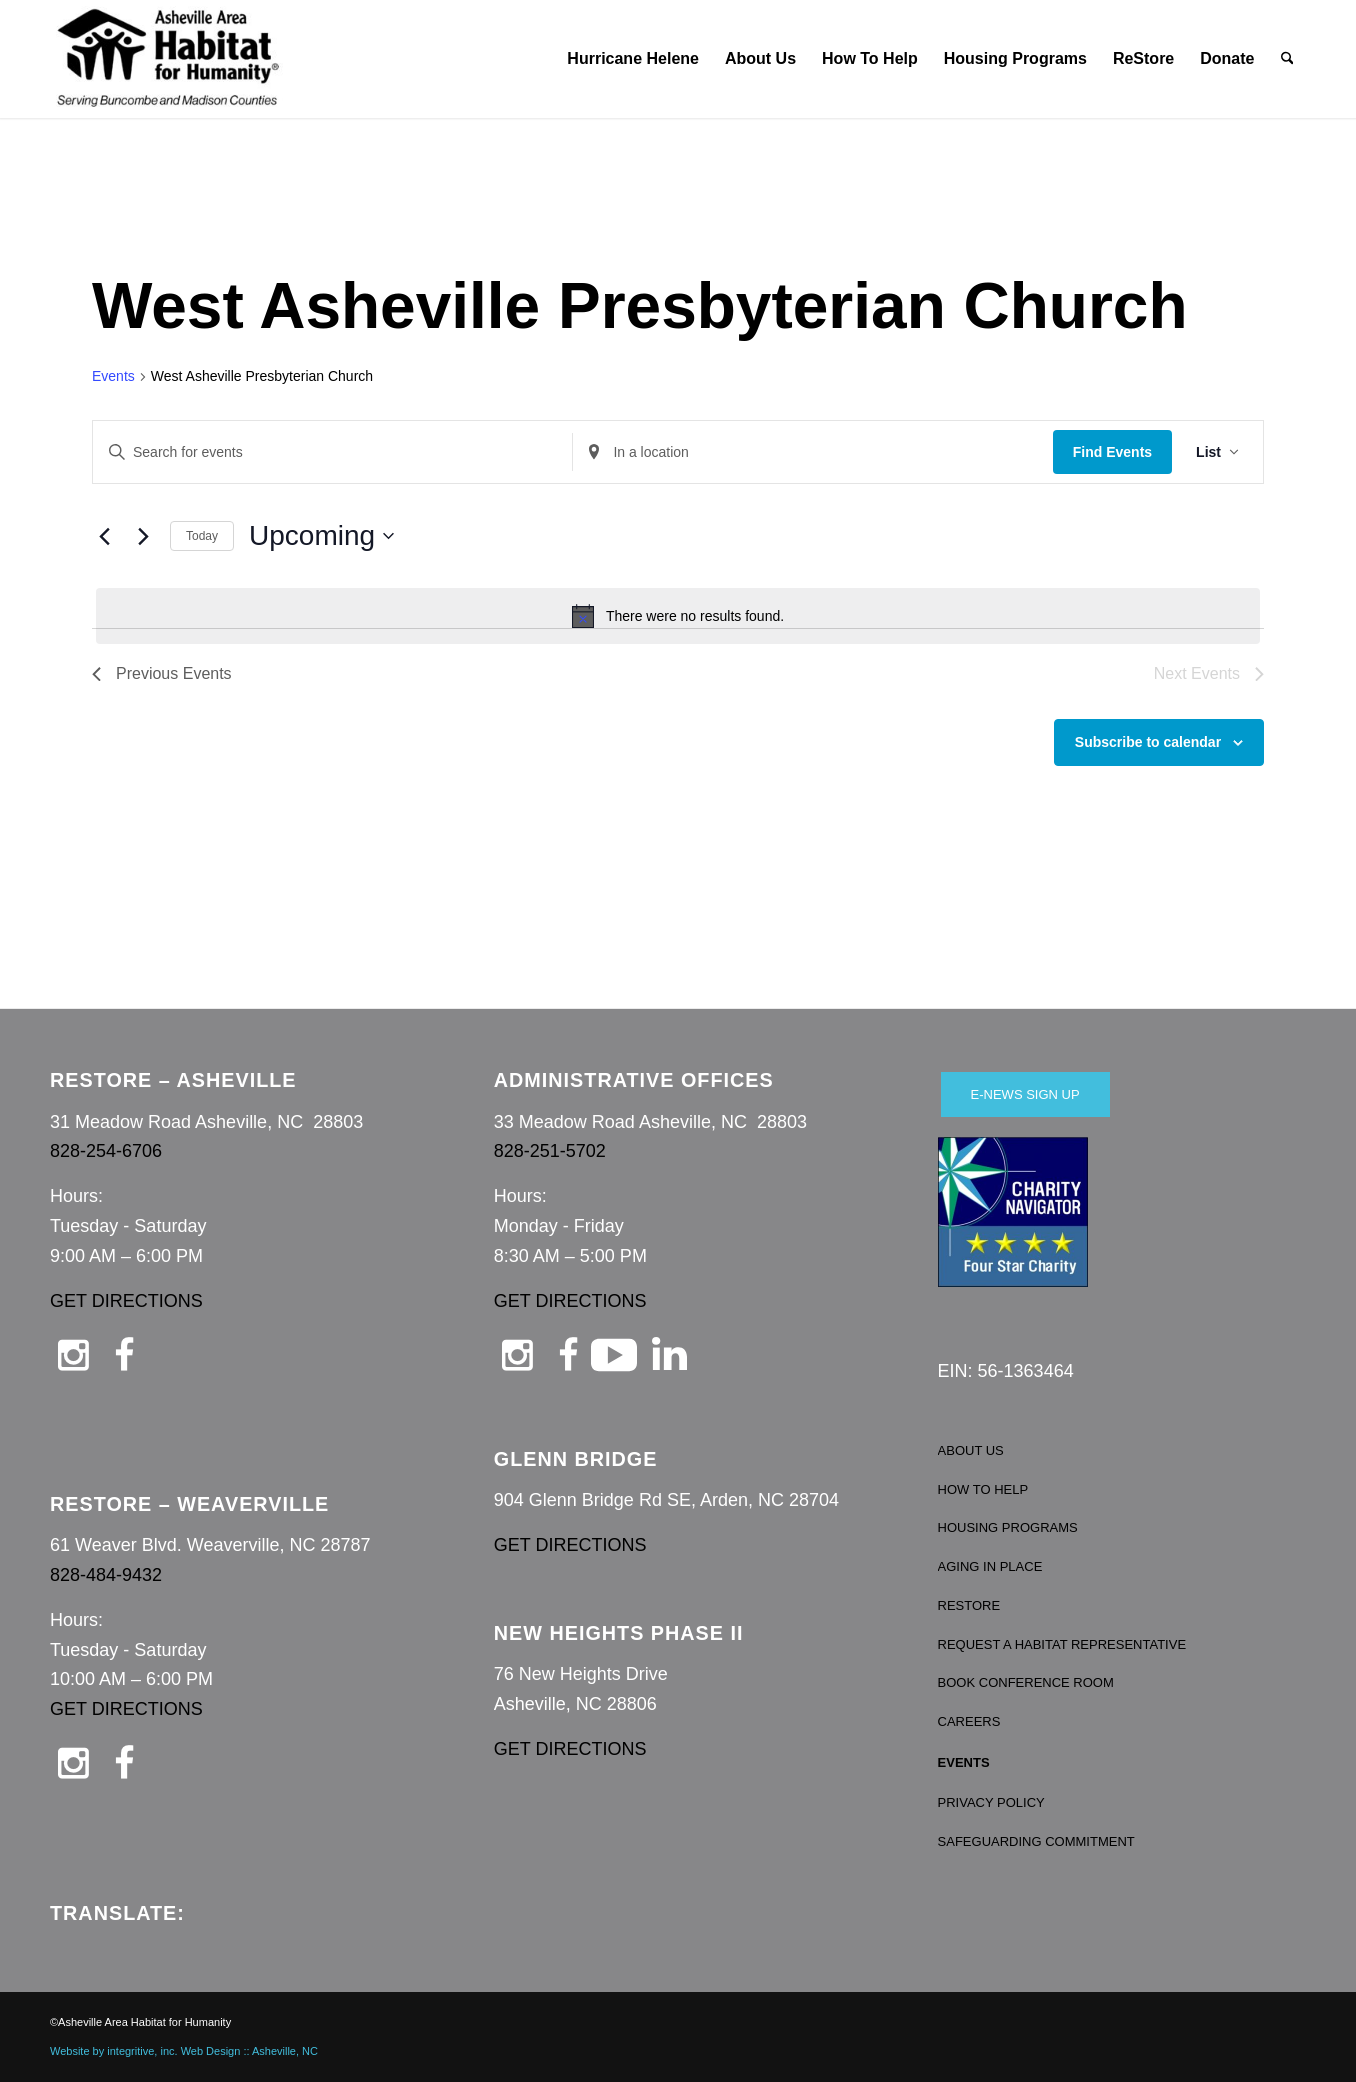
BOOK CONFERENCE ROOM (1026, 1682)
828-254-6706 (106, 1151)
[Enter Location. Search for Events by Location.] (812, 452)
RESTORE (969, 1605)
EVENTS (964, 1762)
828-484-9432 (106, 1575)
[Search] (1287, 59)
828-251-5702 (550, 1151)
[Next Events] (143, 536)
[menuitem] (633, 59)
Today (202, 536)
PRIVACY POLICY (991, 1802)
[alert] (678, 616)
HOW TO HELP (983, 1489)
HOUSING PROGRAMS (1008, 1527)
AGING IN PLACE (990, 1566)
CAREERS (969, 1721)
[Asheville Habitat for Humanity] (168, 59)
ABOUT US (971, 1450)
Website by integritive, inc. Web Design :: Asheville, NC (184, 2051)
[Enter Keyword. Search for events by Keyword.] (332, 452)
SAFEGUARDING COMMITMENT (1036, 1841)
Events (113, 376)
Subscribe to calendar (1148, 742)
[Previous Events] (104, 536)
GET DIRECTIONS (126, 1301)
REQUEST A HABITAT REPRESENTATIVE (1062, 1644)
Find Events (1112, 452)
